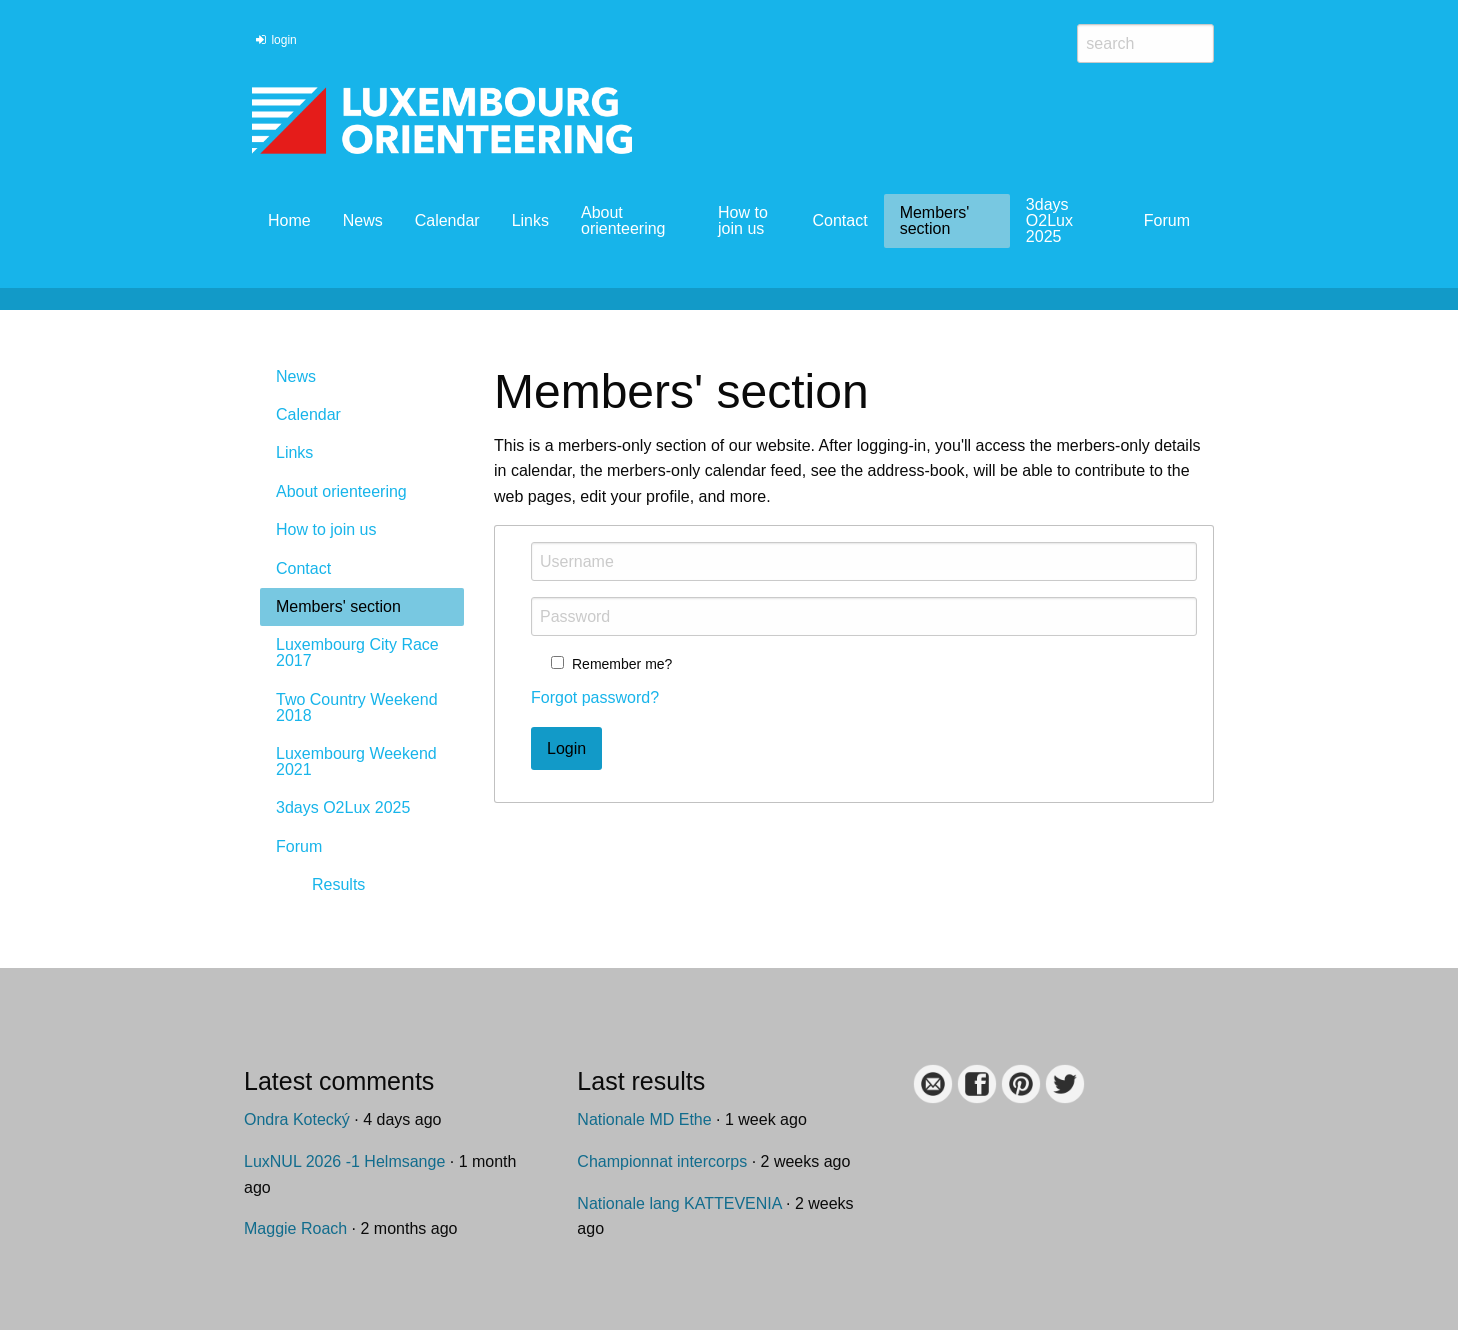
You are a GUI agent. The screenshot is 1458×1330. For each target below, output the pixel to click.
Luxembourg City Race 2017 (357, 652)
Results (338, 884)
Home (289, 220)
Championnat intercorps (662, 1161)
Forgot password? (595, 697)
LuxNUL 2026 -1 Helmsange (344, 1161)
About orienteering (623, 220)
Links (530, 220)
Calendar (447, 220)
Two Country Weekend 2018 (357, 707)
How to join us (743, 220)
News (363, 220)
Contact (839, 220)
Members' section (935, 220)
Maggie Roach (295, 1228)
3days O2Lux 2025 (1049, 220)
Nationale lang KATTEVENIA (679, 1203)
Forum (1167, 220)
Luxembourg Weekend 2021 (356, 761)
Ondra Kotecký (297, 1119)
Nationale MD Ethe (644, 1119)
